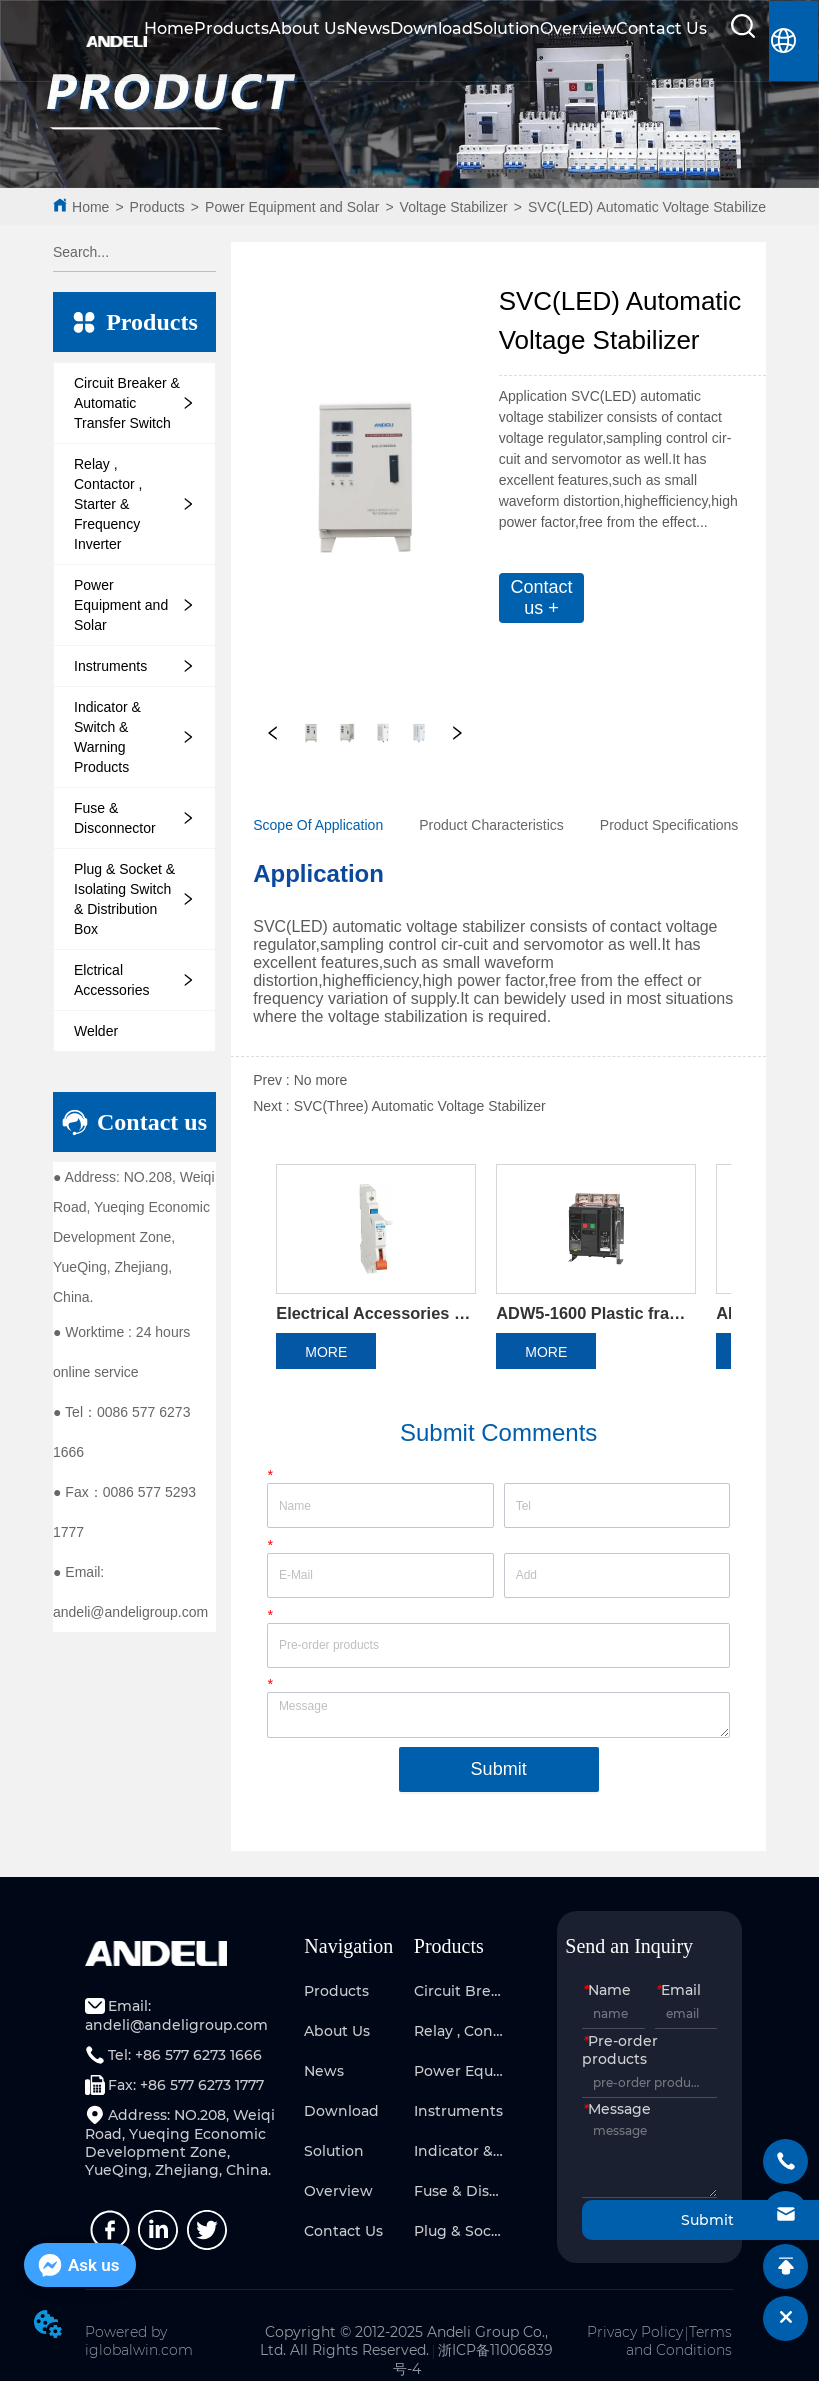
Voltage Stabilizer (454, 207)
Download (431, 28)
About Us (307, 28)
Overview (578, 28)
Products (231, 28)
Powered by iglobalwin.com (139, 2341)
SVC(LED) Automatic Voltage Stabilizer (649, 207)
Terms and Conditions (679, 2341)
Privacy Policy (635, 2332)
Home (169, 28)
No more (321, 1080)
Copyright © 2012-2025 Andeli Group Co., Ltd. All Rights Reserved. (404, 2341)
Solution (506, 28)
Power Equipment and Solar (292, 207)
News (367, 28)
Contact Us (661, 28)
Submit (499, 1769)
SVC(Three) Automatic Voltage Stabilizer (420, 1106)
